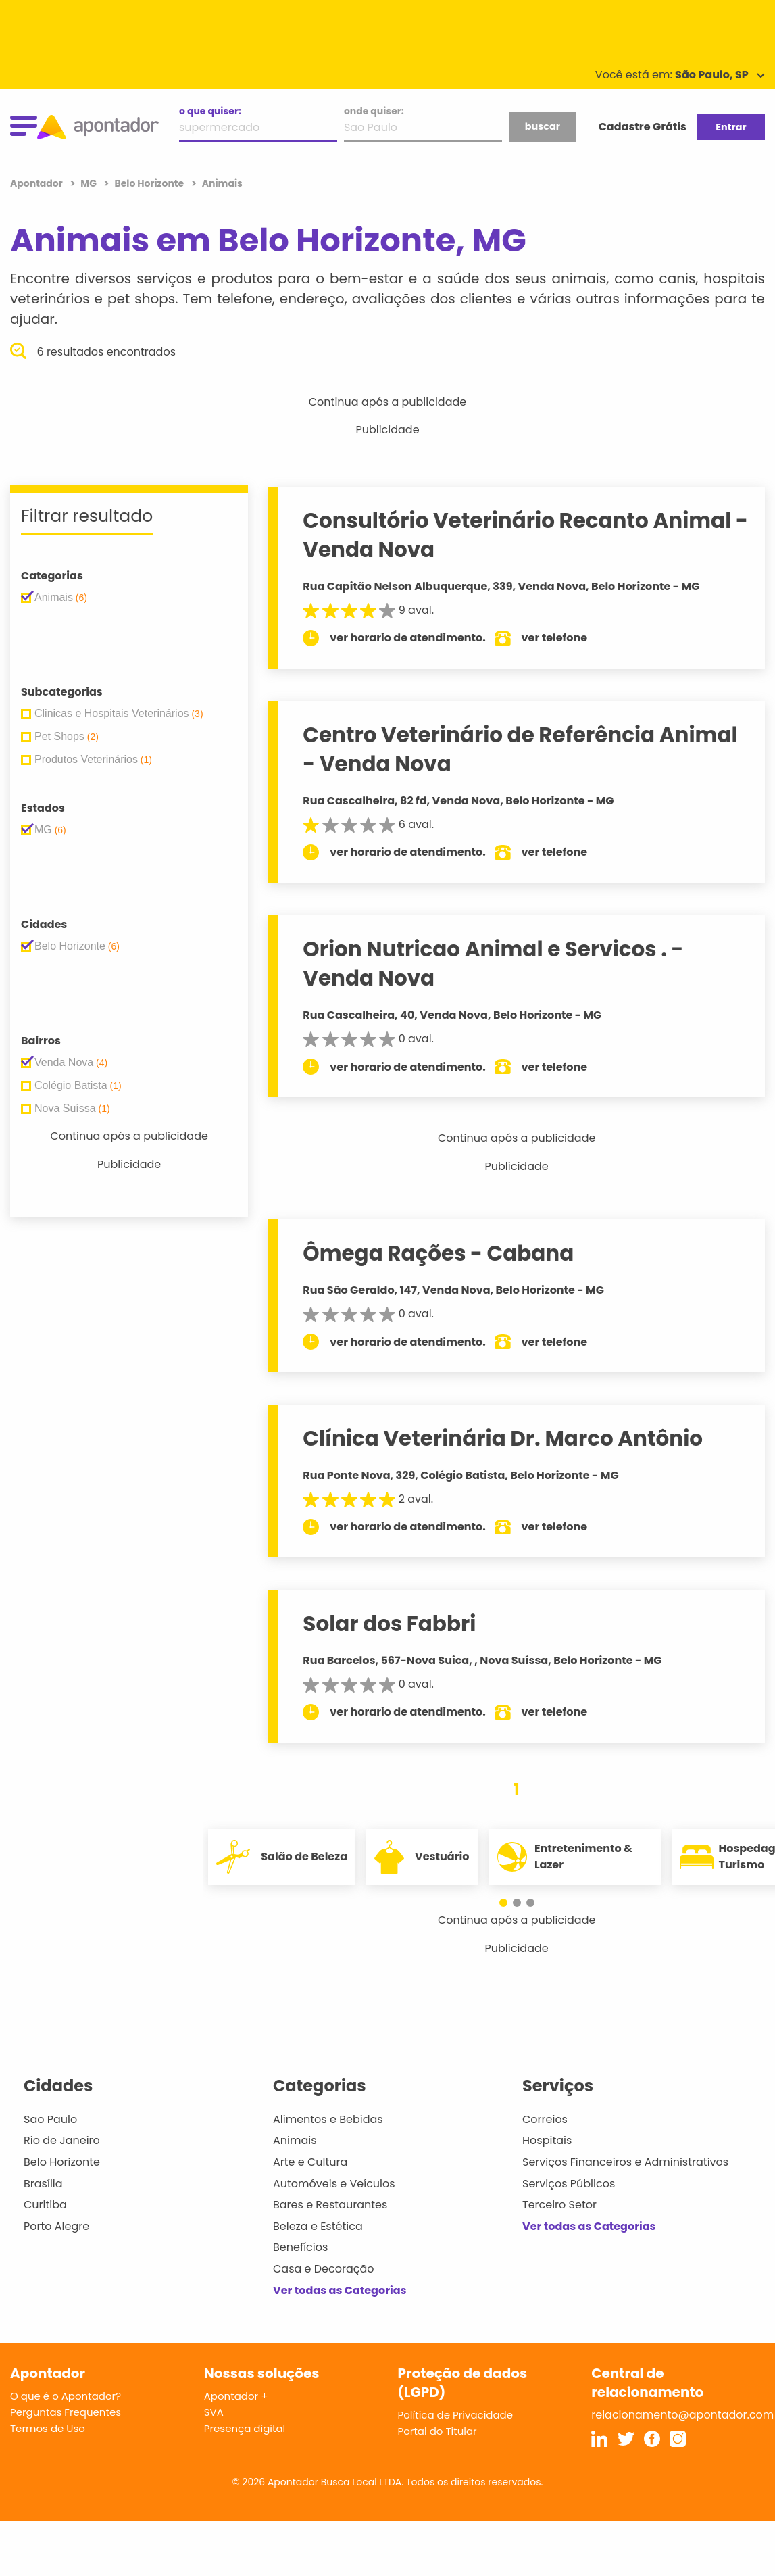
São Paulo (50, 2119)
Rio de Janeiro (62, 2140)
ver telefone (555, 638)
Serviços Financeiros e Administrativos (625, 2162)
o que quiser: (210, 111)
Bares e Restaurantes (330, 2204)
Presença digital (245, 2428)
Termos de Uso (47, 2428)
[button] (510, 1903)
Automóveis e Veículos (334, 2183)
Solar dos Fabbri (389, 1623)
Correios (545, 2119)
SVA (214, 2412)
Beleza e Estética (318, 2226)
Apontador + (236, 2396)
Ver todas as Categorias (340, 2290)
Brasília (43, 2183)
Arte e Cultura (310, 2162)
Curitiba (45, 2204)
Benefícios (300, 2247)
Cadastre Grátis (642, 127)
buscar (542, 126)
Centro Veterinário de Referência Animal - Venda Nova (520, 749)
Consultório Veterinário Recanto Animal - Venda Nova (525, 535)
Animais (295, 2140)
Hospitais (547, 2140)
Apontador (37, 183)
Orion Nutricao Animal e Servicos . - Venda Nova (493, 963)
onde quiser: (374, 111)
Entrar (731, 127)
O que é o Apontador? (65, 2396)
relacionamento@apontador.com (682, 2415)
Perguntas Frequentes (65, 2412)
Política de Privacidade (456, 2415)
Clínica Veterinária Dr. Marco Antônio (503, 1438)
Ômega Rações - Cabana (438, 1253)
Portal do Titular (437, 2431)
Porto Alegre (56, 2226)
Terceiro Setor (559, 2204)
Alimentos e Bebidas (328, 2119)
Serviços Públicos (568, 2183)
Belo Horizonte (62, 2162)
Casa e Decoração (323, 2269)
